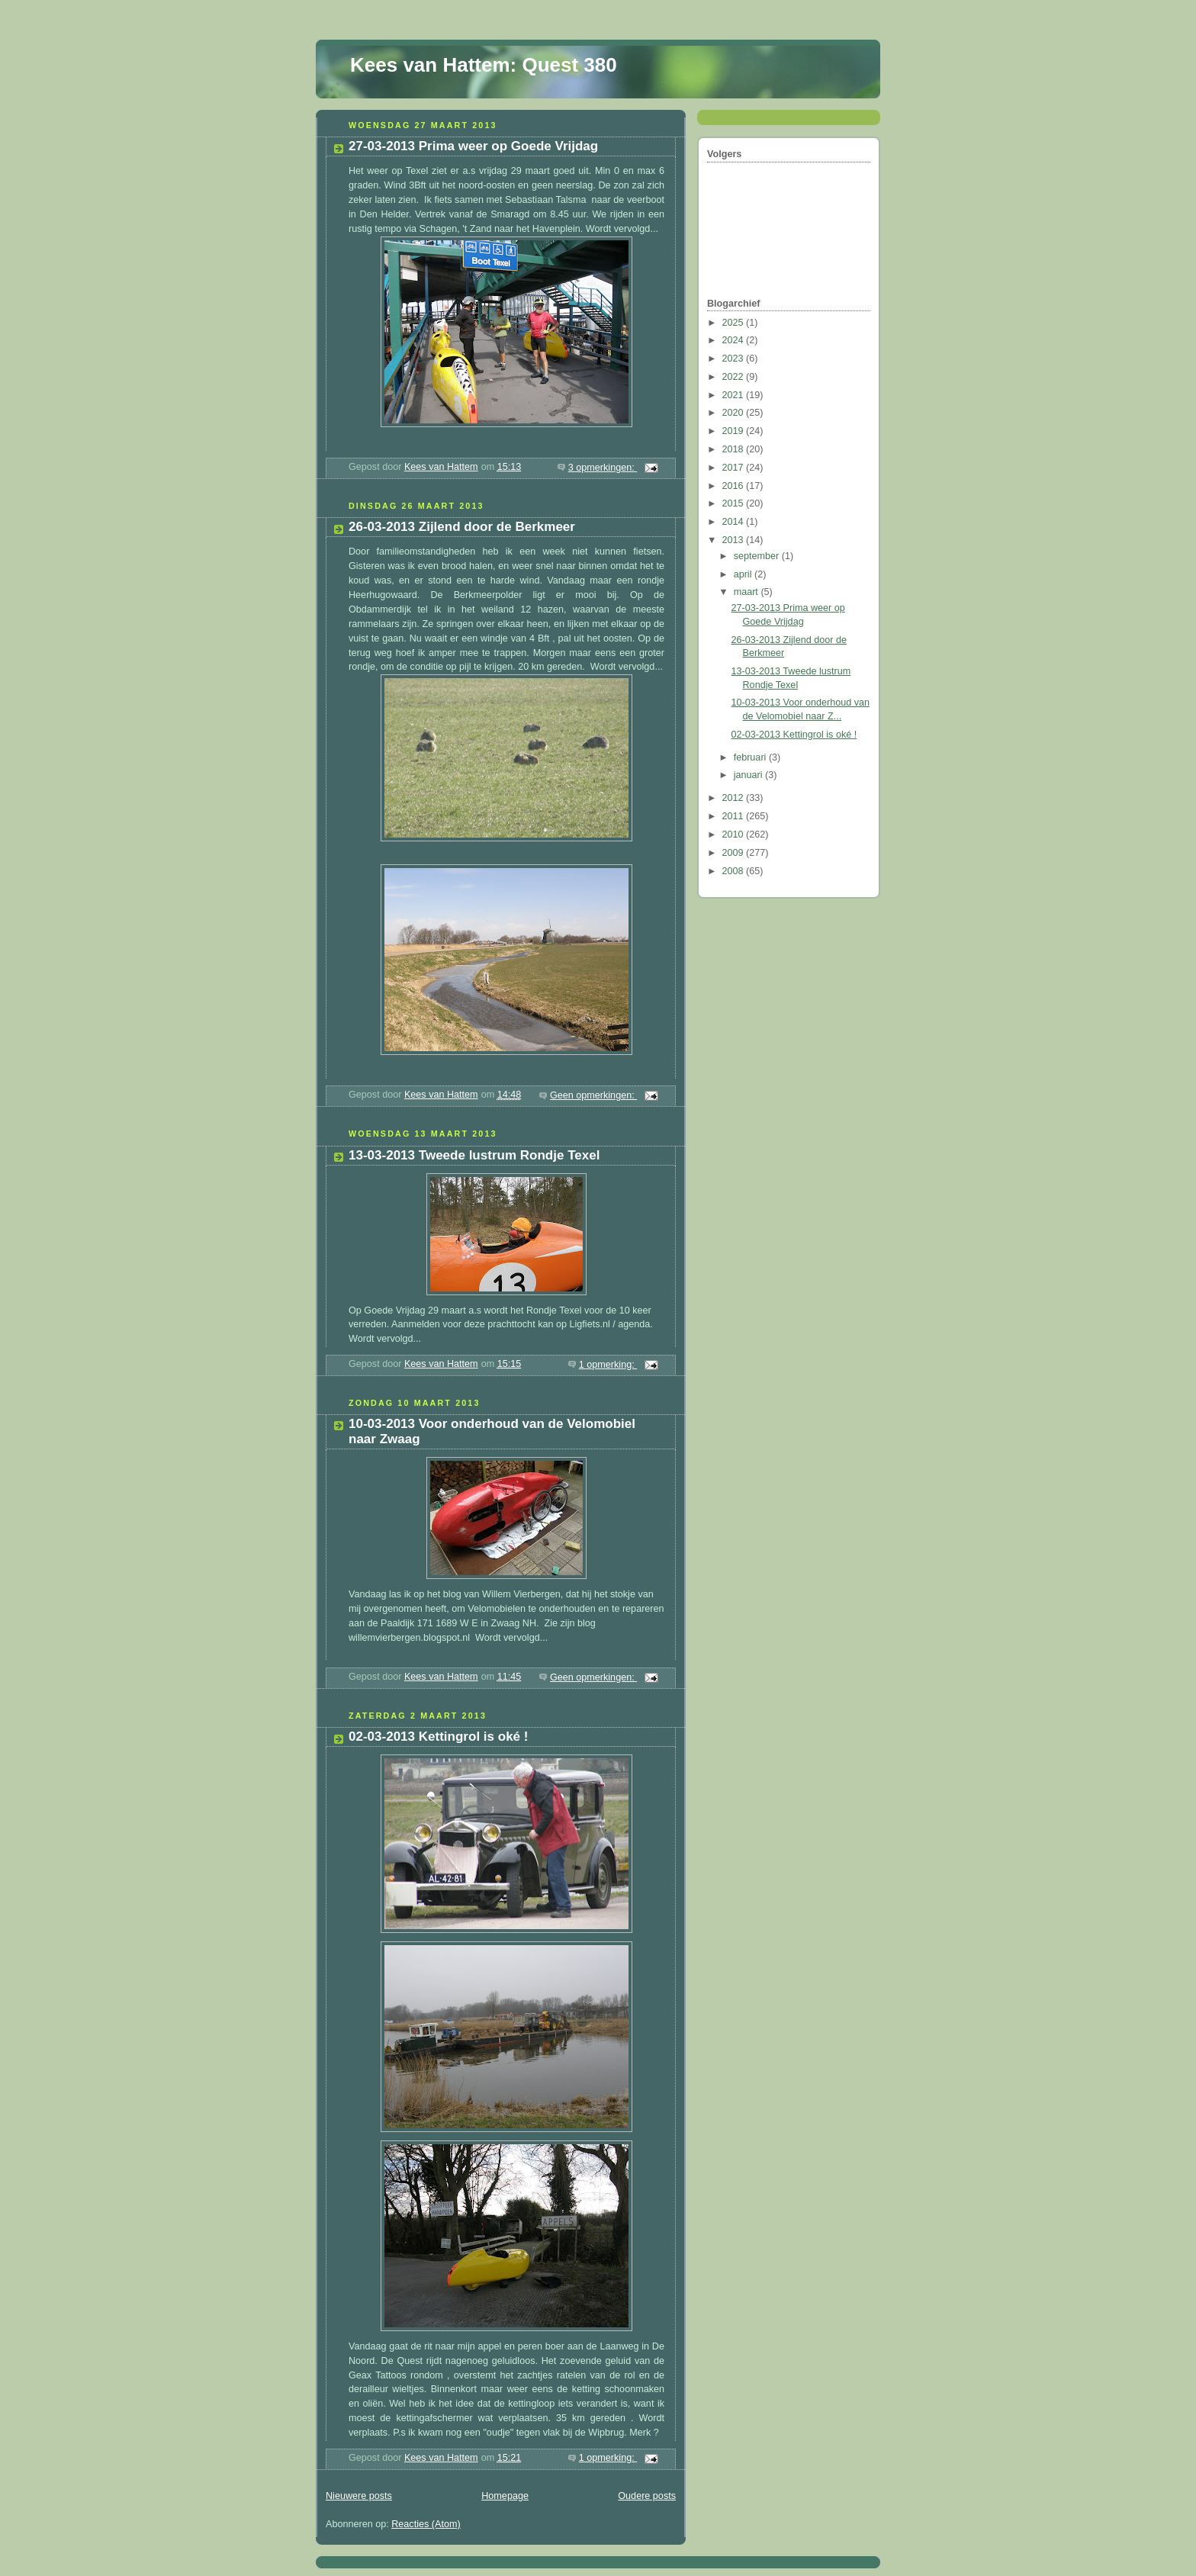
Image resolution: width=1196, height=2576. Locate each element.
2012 (734, 798)
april (744, 574)
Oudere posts (647, 2496)
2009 (734, 852)
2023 (734, 358)
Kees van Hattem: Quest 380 (483, 64)
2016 (734, 486)
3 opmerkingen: (602, 467)
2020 (734, 412)
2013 (734, 540)
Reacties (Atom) (425, 2524)
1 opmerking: (608, 1364)
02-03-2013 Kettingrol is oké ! (438, 1736)
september (758, 556)
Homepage (505, 2496)
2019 (734, 431)
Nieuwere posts (359, 2496)
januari (749, 775)
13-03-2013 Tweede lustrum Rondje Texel (474, 1155)
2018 (734, 449)
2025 (734, 322)
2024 (734, 340)
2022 (734, 376)
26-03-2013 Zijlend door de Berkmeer (462, 526)
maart (747, 592)
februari (751, 757)
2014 (734, 521)
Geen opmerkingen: (593, 1095)
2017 (734, 467)
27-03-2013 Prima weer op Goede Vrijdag (473, 146)
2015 (734, 503)
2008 (734, 871)
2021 (734, 395)
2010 (734, 834)
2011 (734, 816)
